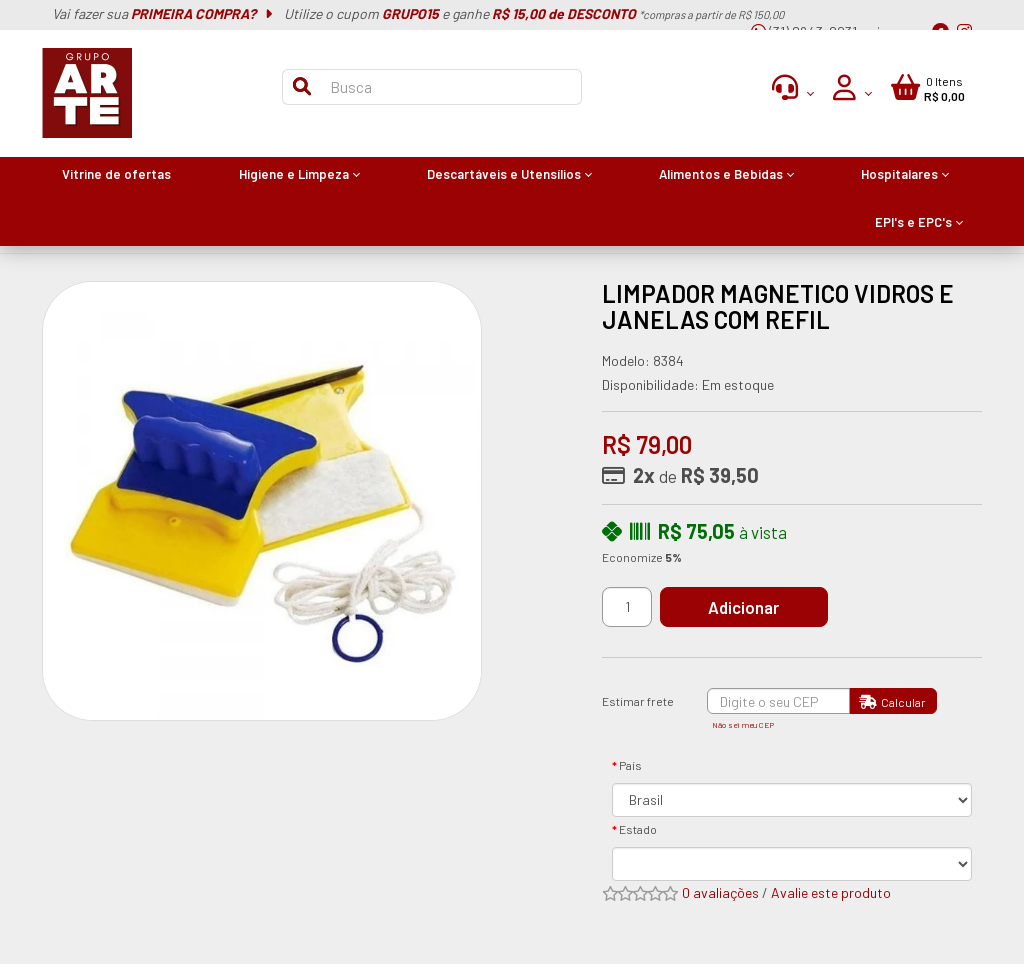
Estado (638, 829)
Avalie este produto (831, 892)
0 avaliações (720, 892)
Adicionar (751, 607)
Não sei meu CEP (743, 725)
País (630, 765)
